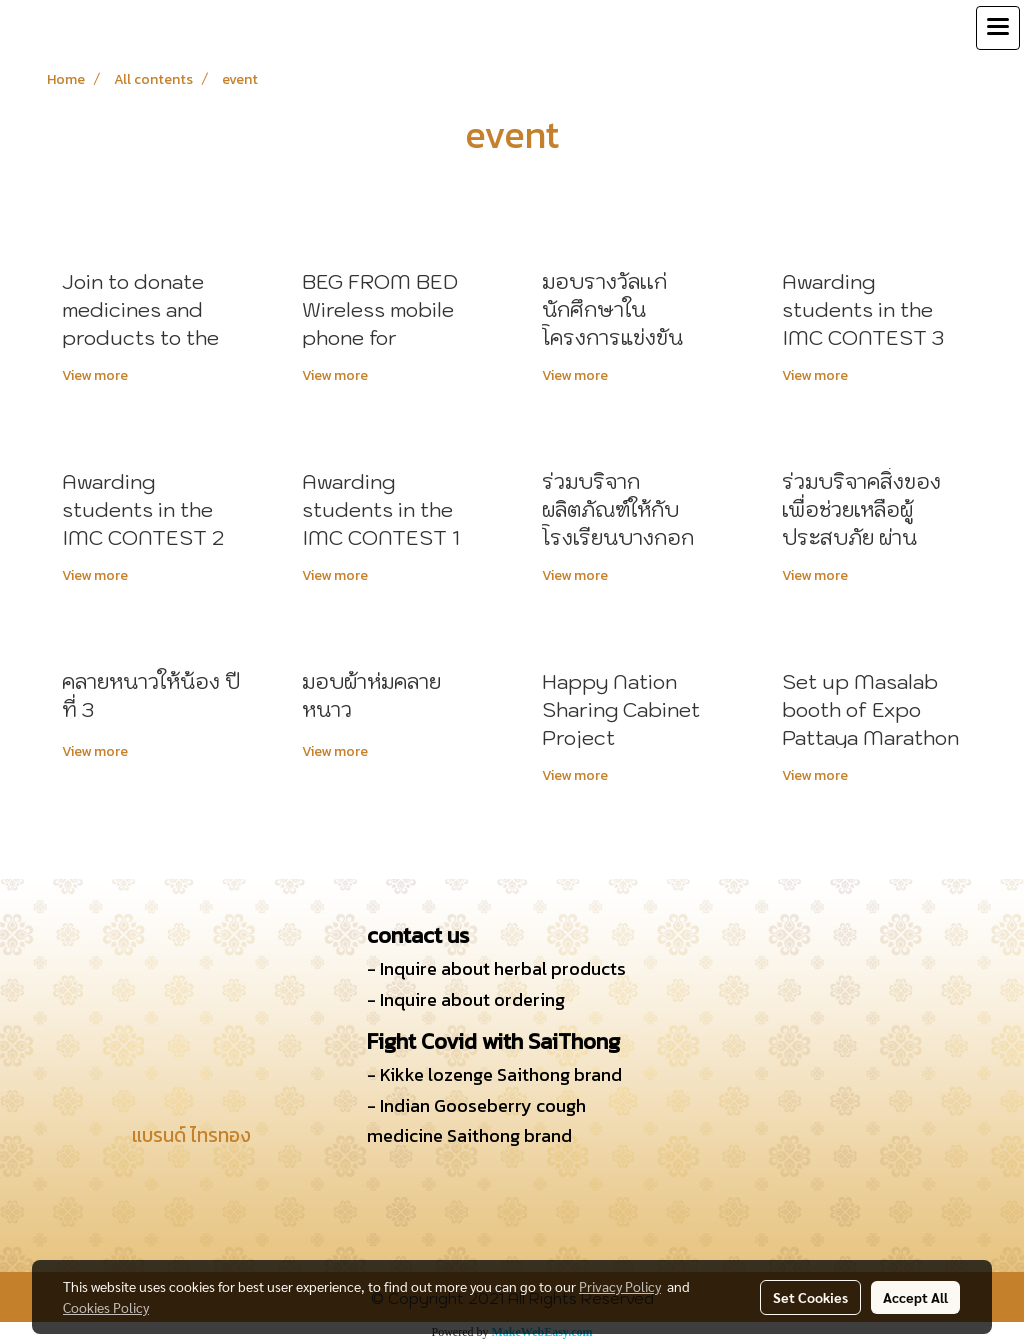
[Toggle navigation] (998, 28)
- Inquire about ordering (466, 999)
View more (96, 375)
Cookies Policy (106, 1307)
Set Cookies (810, 1297)
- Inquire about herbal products (496, 968)
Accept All (915, 1297)
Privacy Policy (620, 1286)
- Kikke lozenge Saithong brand (494, 1074)
